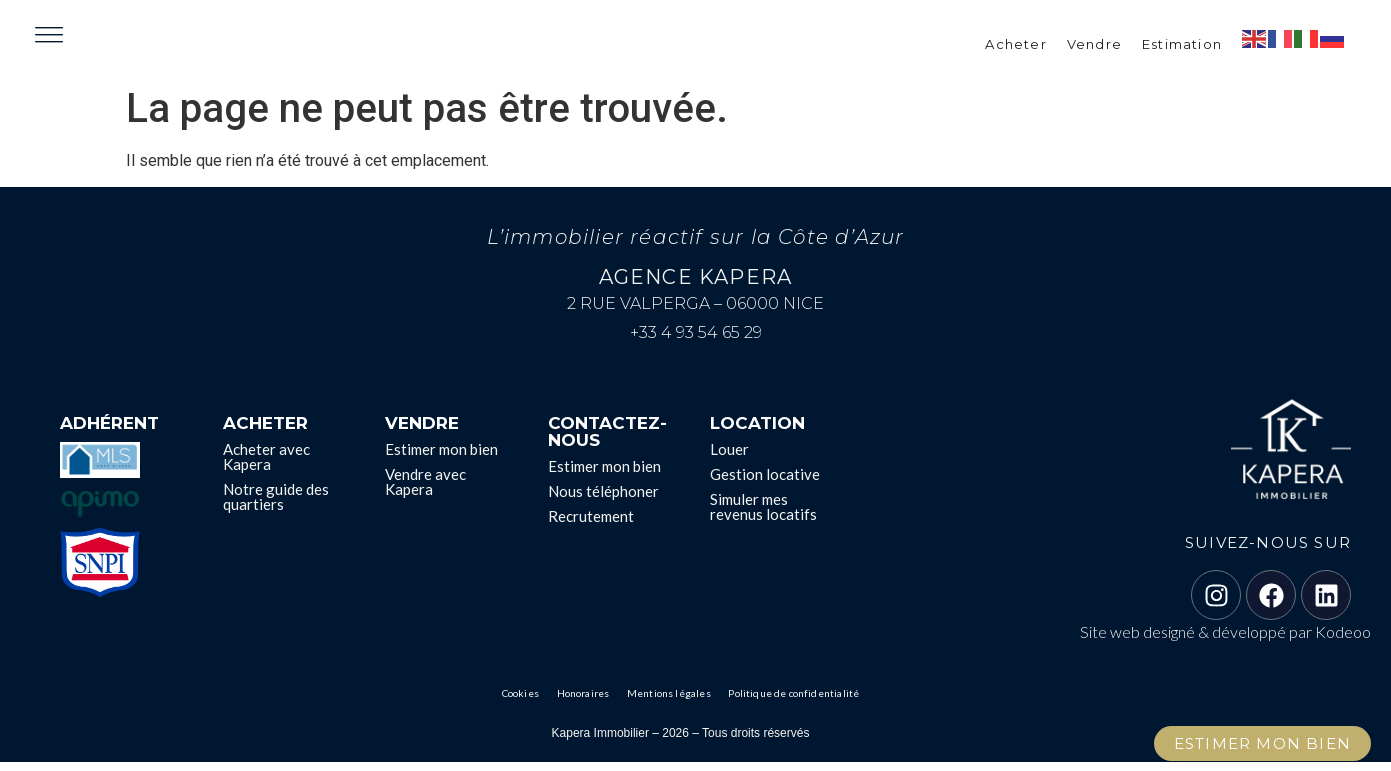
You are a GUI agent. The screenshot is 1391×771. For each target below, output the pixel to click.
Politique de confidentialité (787, 703)
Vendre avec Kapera (425, 490)
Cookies (530, 703)
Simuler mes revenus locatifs (763, 515)
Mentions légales (669, 703)
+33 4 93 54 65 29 (696, 341)
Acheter (1015, 48)
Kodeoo (1343, 640)
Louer (729, 458)
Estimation (1182, 48)
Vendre (1094, 48)
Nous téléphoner (603, 500)
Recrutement (591, 525)
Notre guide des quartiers (276, 505)
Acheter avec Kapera (266, 465)
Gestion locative (765, 483)
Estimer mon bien (441, 458)
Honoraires (588, 703)
